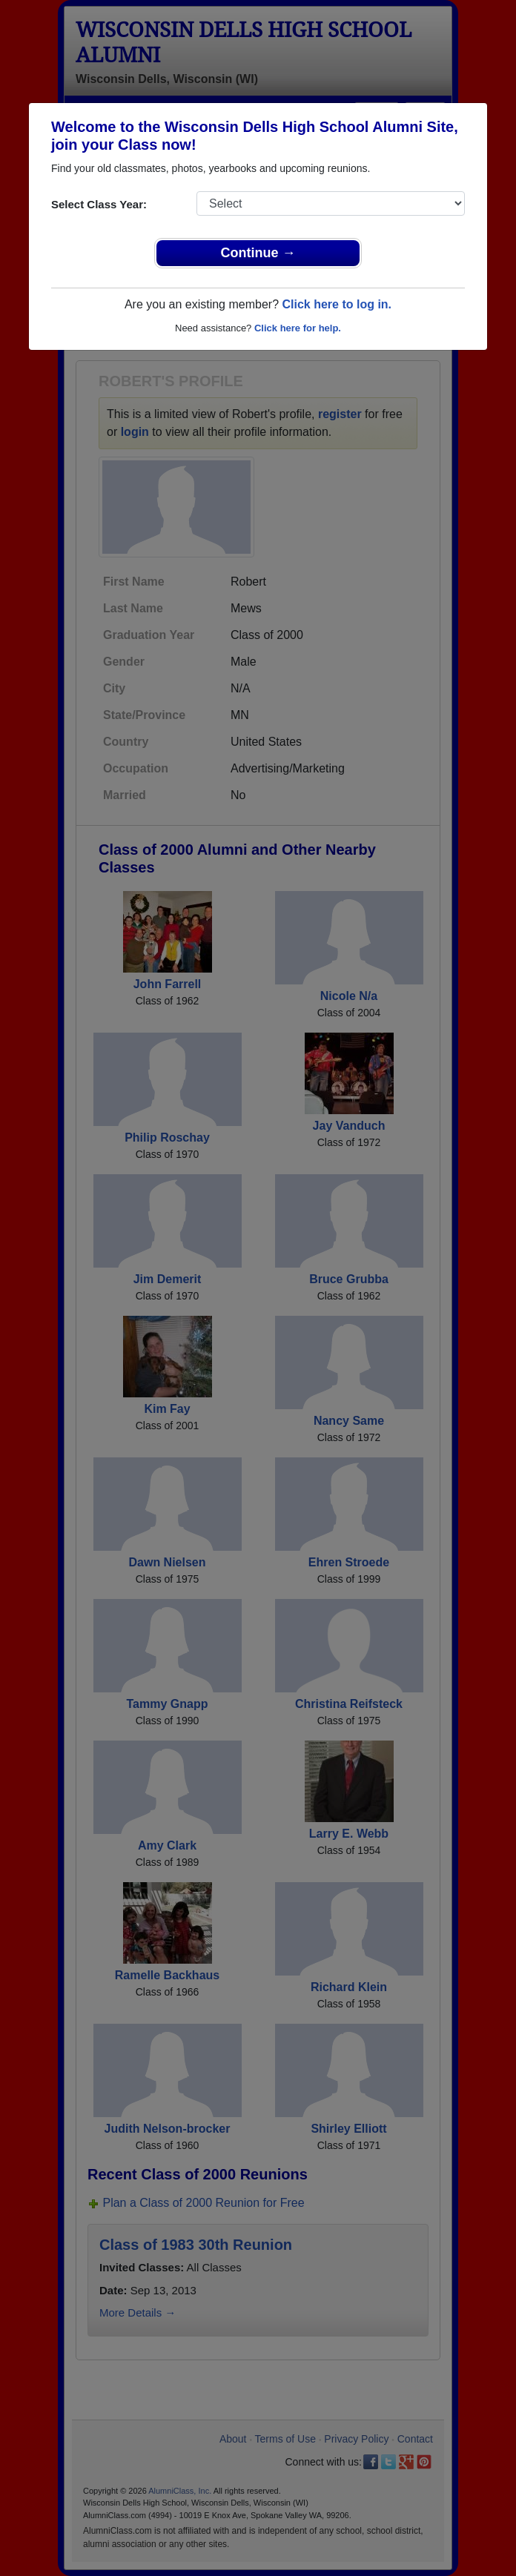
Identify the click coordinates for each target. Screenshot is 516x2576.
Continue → (258, 252)
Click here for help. (297, 328)
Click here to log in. (336, 304)
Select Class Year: (99, 204)
